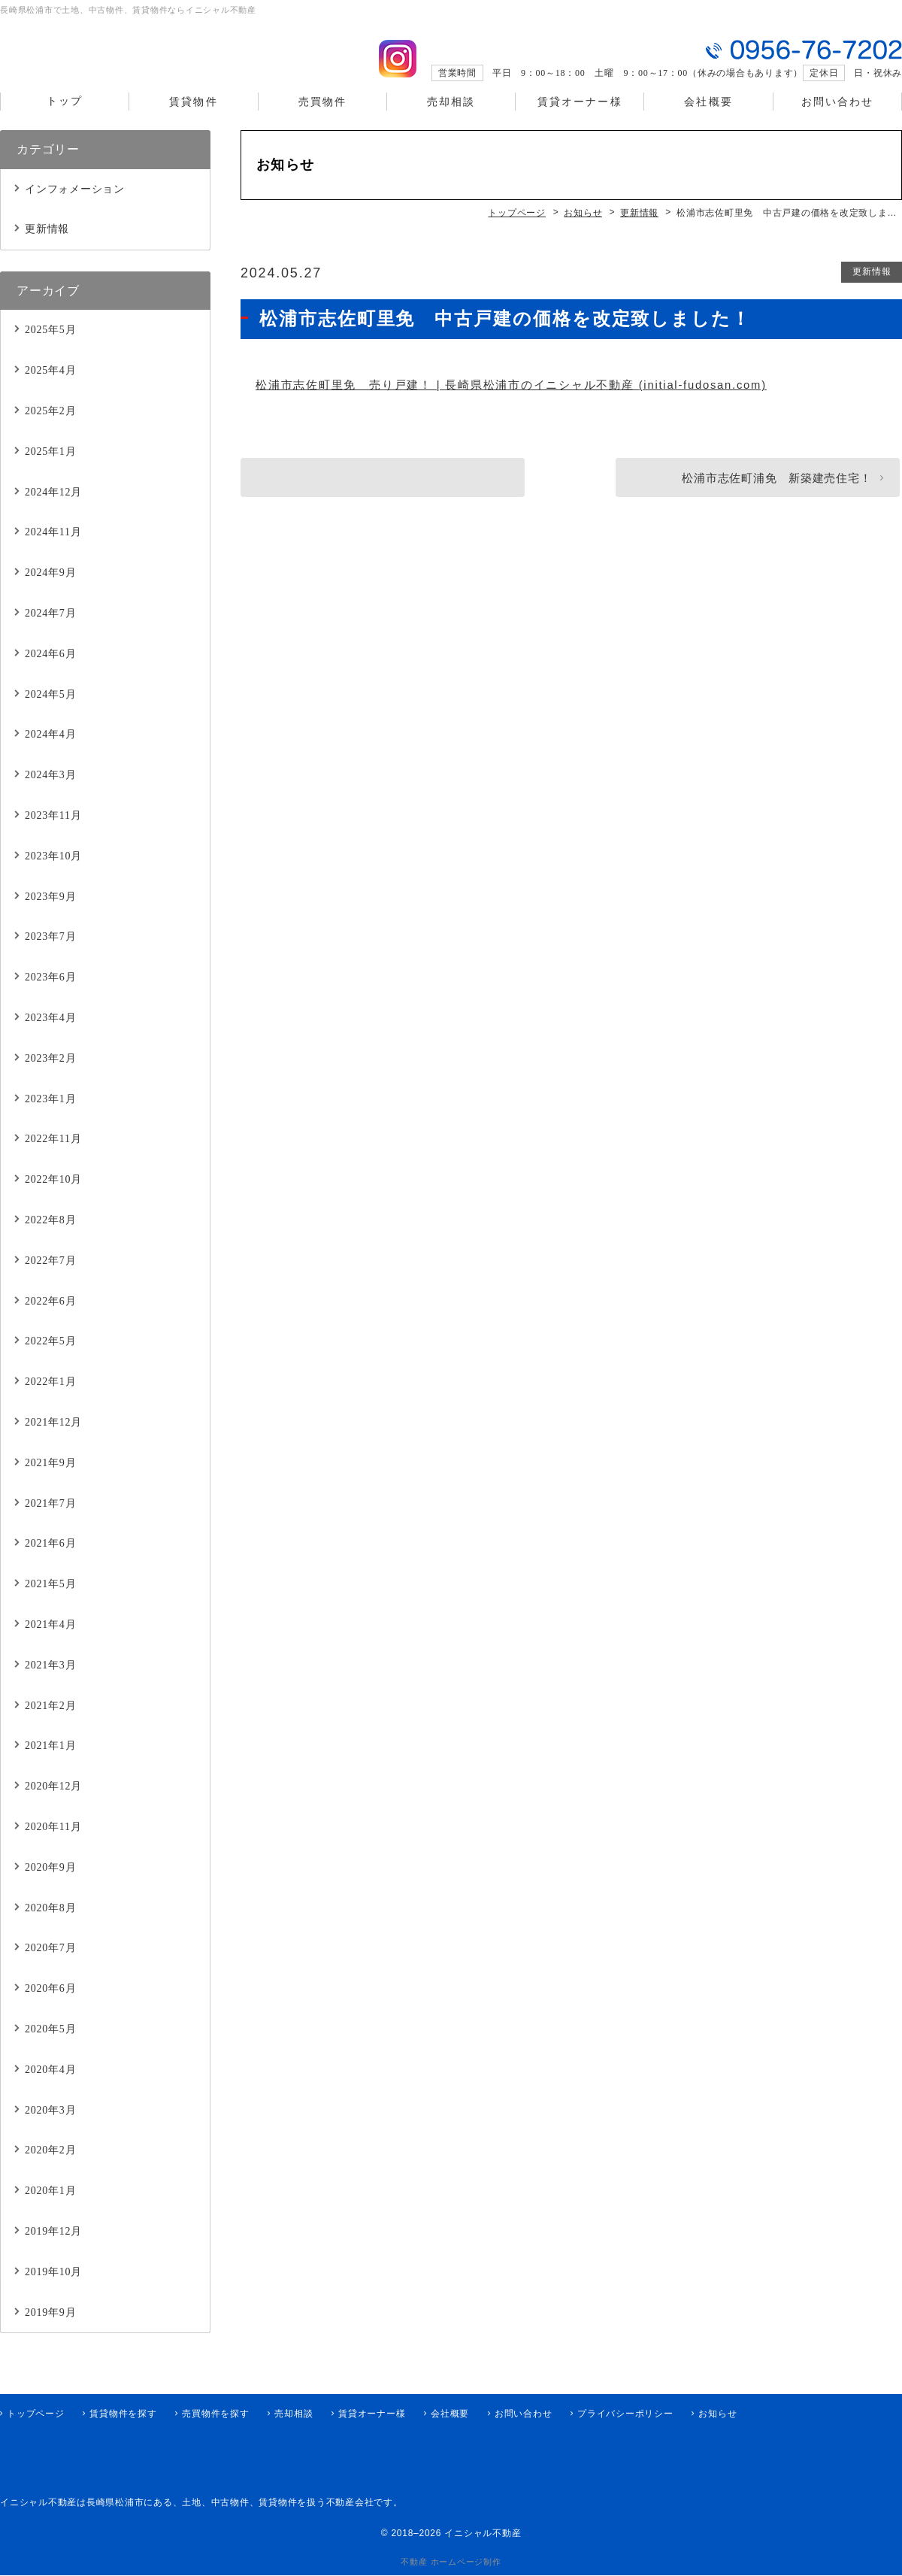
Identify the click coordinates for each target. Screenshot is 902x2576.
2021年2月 (50, 1723)
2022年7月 (50, 1277)
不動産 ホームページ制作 (451, 2562)
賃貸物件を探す (122, 2414)
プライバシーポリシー (625, 2414)
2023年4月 (50, 1035)
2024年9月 (50, 590)
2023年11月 (53, 833)
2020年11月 (53, 1844)
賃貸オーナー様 (579, 120)
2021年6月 (50, 1561)
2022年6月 (50, 1318)
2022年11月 (53, 1156)
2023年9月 (50, 914)
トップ (65, 120)
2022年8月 (50, 1238)
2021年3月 (50, 1682)
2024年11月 (53, 550)
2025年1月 (50, 469)
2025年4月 (50, 388)
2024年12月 (53, 509)
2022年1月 (50, 1399)
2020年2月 (50, 2168)
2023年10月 (53, 874)
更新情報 (871, 289)
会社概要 (708, 120)
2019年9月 (50, 2329)
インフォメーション (75, 206)
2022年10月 (53, 1197)
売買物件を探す (215, 2414)
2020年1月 (50, 2208)
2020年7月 (50, 1965)
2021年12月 (53, 1440)
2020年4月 (50, 2087)
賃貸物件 (193, 120)
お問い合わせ (837, 120)
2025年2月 (50, 429)
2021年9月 (50, 1480)
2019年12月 (53, 2249)
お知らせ (717, 2414)
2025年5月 (50, 347)
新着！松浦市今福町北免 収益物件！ (375, 495)
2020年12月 (53, 1804)
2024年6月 (50, 671)
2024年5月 (50, 711)
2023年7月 (50, 954)
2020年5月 (50, 2047)
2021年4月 (50, 1642)
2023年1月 (50, 1116)
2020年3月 (50, 2127)
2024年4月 (50, 752)
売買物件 (322, 120)
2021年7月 (50, 1520)
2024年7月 (50, 631)
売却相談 (451, 120)
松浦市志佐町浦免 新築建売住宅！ (771, 495)
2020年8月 (50, 1925)
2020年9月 (50, 1884)
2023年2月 (50, 1076)
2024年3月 (50, 793)
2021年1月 (50, 1763)
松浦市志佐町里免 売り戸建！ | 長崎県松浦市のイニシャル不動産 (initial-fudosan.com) (513, 402)
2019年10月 (53, 2289)
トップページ (36, 2414)
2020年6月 (50, 2006)
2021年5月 (50, 1602)
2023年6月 (50, 995)
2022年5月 (50, 1359)
